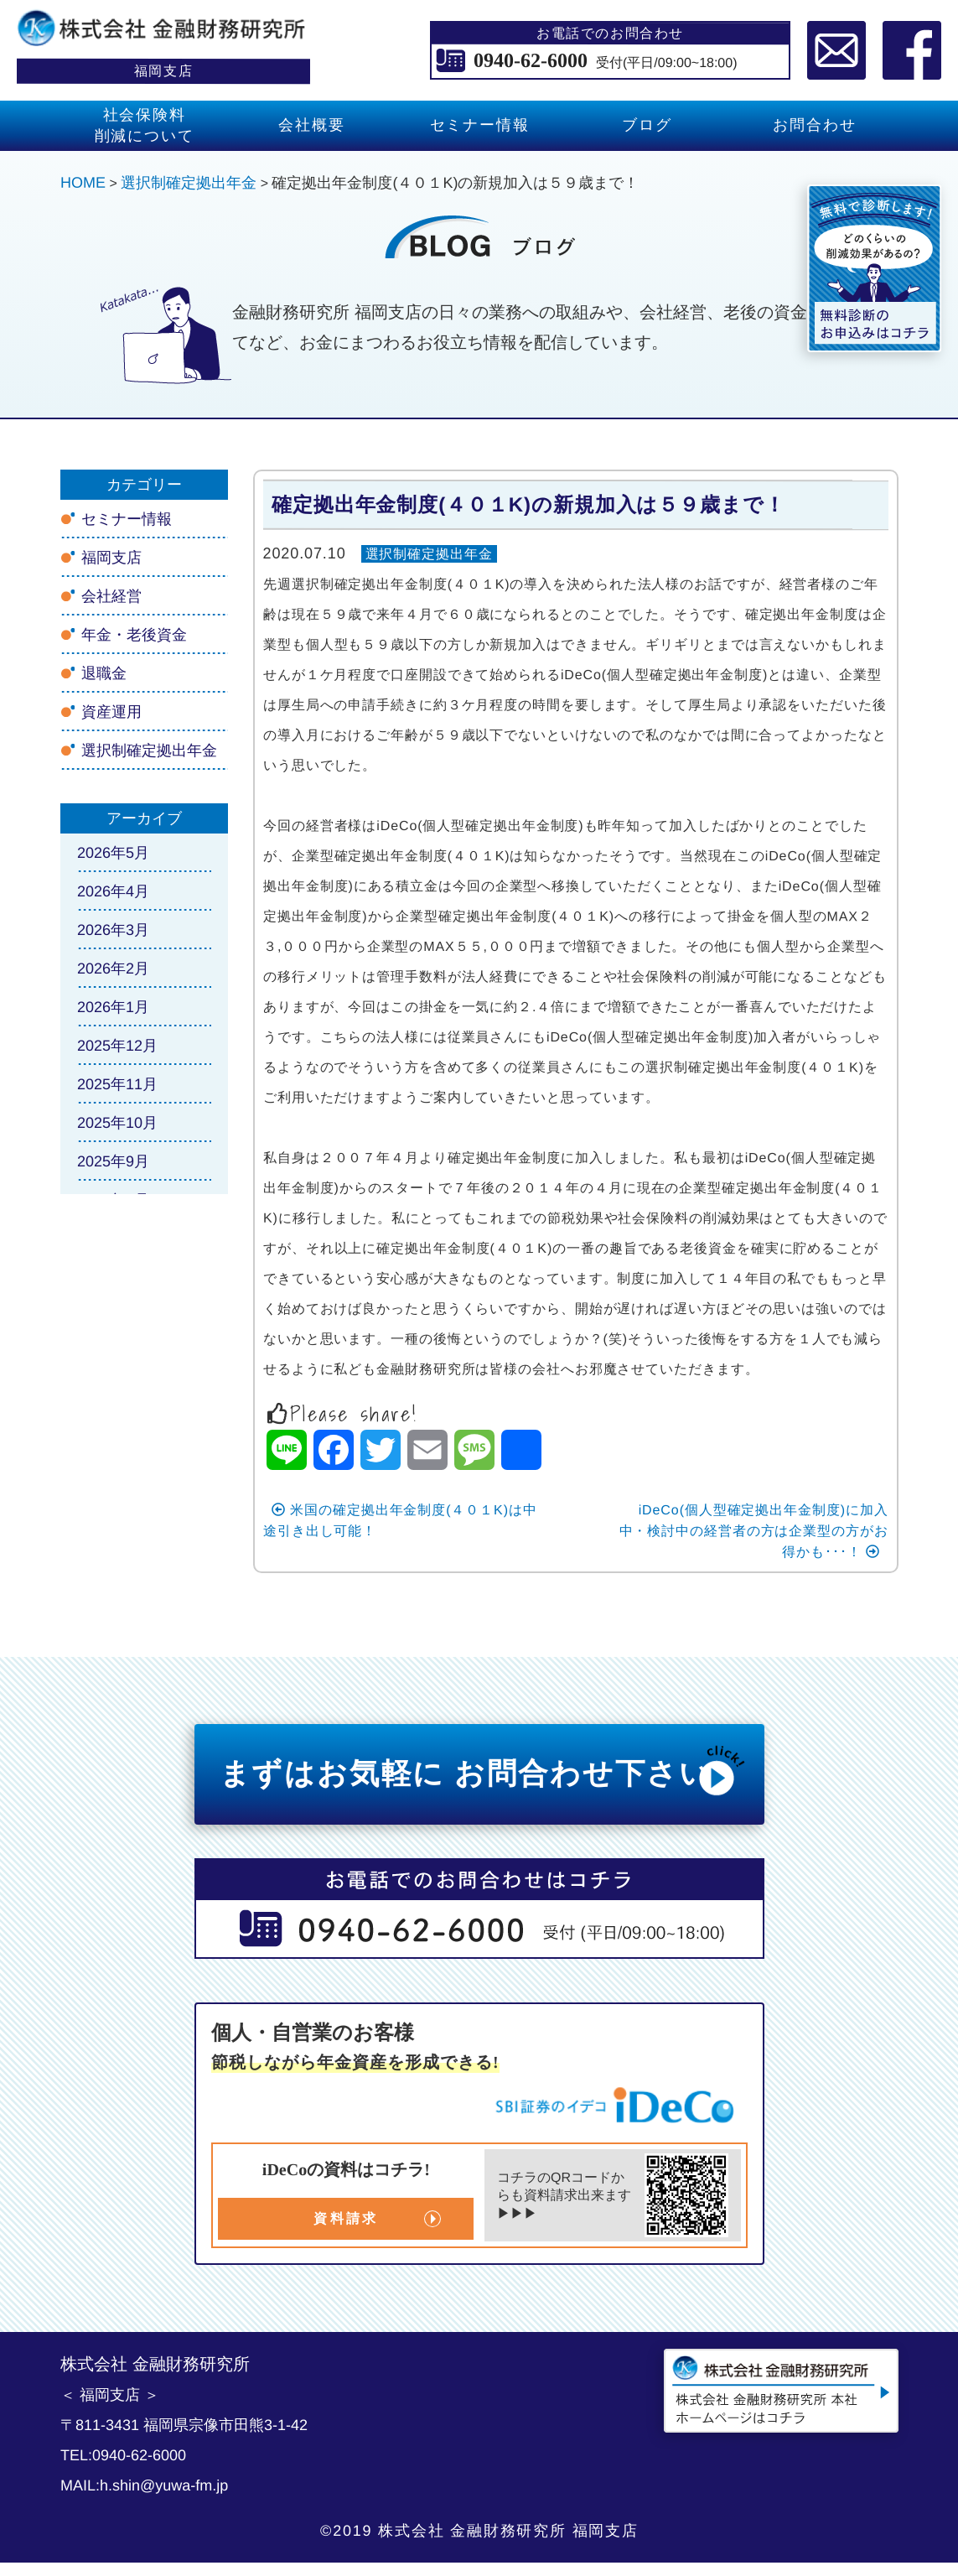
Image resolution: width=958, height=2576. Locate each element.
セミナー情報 (479, 125)
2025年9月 (112, 1161)
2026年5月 (112, 852)
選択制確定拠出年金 (429, 554)
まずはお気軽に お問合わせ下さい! (483, 1770)
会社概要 (311, 125)
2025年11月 (116, 1084)
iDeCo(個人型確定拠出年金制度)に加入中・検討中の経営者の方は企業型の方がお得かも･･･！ (753, 1531)
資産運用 (110, 712)
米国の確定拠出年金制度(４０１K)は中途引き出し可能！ (399, 1520)
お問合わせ (814, 125)
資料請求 (345, 2218)
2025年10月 (116, 1122)
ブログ (646, 125)
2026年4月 (112, 891)
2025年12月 (116, 1045)
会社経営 (110, 596)
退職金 (103, 673)
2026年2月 (112, 968)
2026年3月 (112, 930)
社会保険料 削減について (144, 125)
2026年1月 (112, 1007)
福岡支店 (110, 557)
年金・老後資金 (133, 634)
